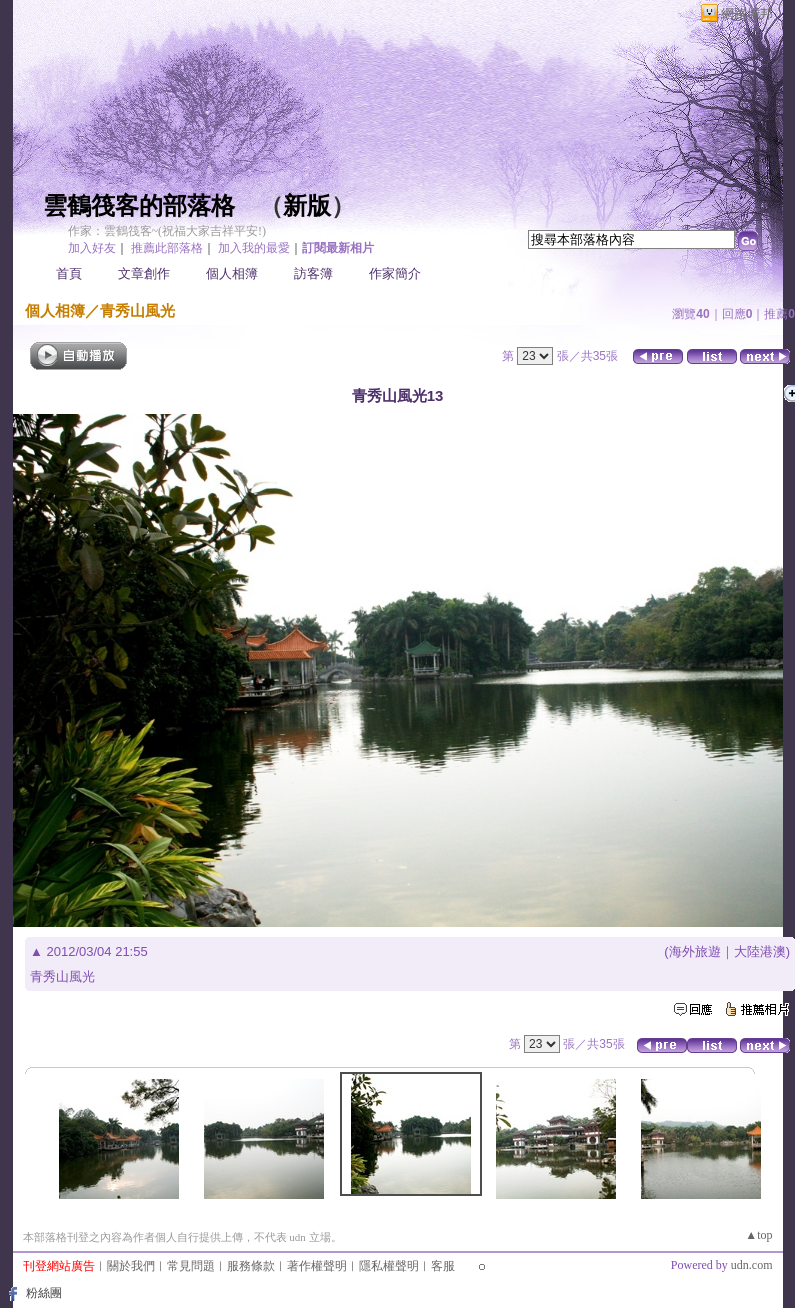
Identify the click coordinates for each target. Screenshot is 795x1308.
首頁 (69, 273)
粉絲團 (44, 1293)
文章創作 (144, 273)
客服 (443, 1266)
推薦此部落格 (167, 248)
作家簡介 (395, 273)
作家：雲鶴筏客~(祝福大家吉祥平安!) (167, 231)
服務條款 (251, 1266)
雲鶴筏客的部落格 (139, 206)
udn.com (752, 1265)
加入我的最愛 (254, 248)
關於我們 (131, 1266)
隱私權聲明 (389, 1266)
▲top (758, 1235)
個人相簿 (232, 273)
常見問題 (191, 1266)
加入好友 (92, 248)
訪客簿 (313, 273)
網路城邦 (747, 13)
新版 (307, 206)
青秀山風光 (137, 310)
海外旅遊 (695, 951)
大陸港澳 (760, 951)
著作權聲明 (317, 1266)
